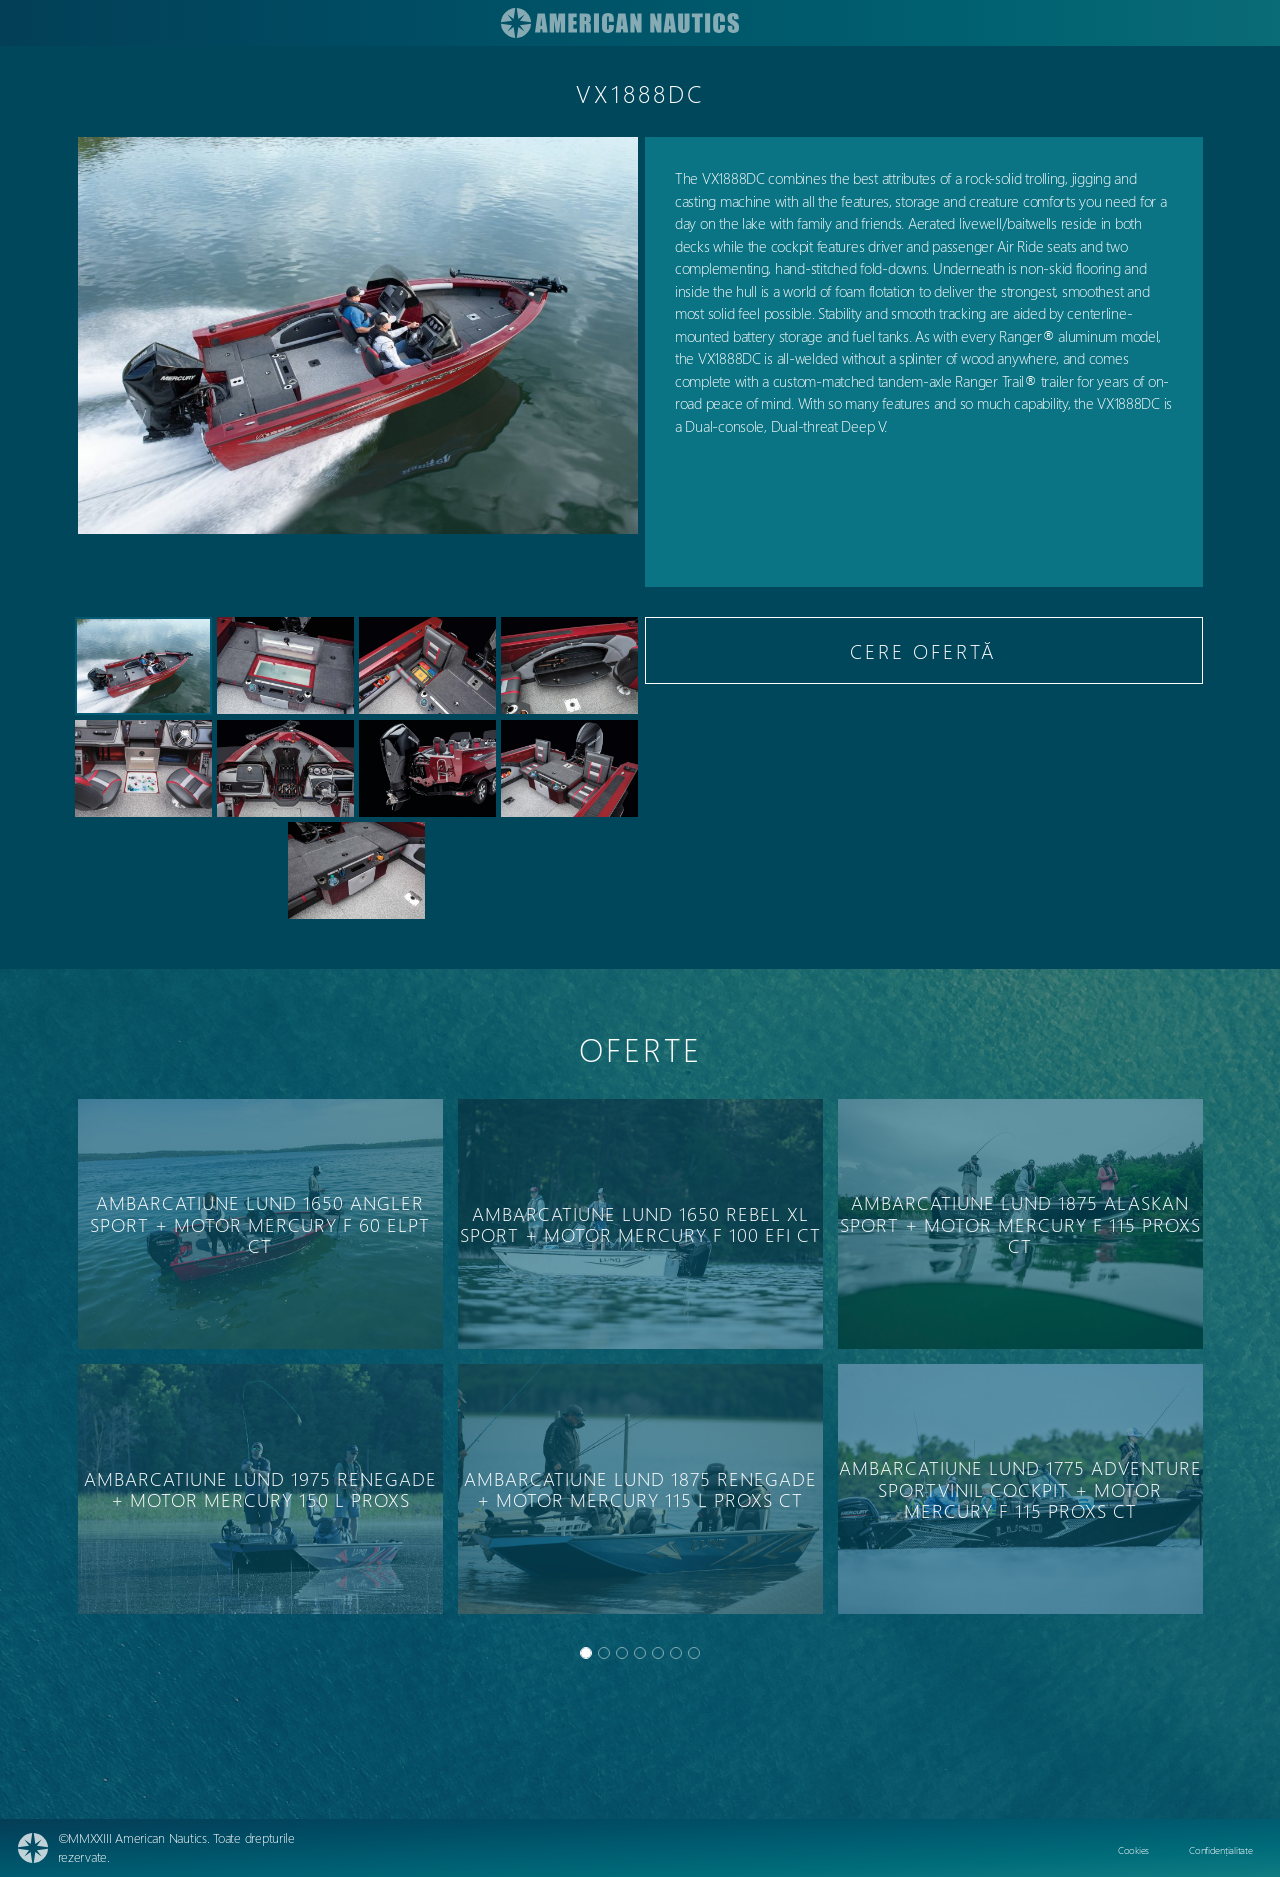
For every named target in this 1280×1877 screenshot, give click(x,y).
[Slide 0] (586, 1653)
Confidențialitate (1220, 1850)
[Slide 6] (694, 1653)
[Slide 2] (622, 1653)
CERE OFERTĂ (923, 650)
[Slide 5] (676, 1653)
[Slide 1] (604, 1653)
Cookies (1133, 1850)
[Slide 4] (658, 1653)
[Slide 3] (640, 1653)
